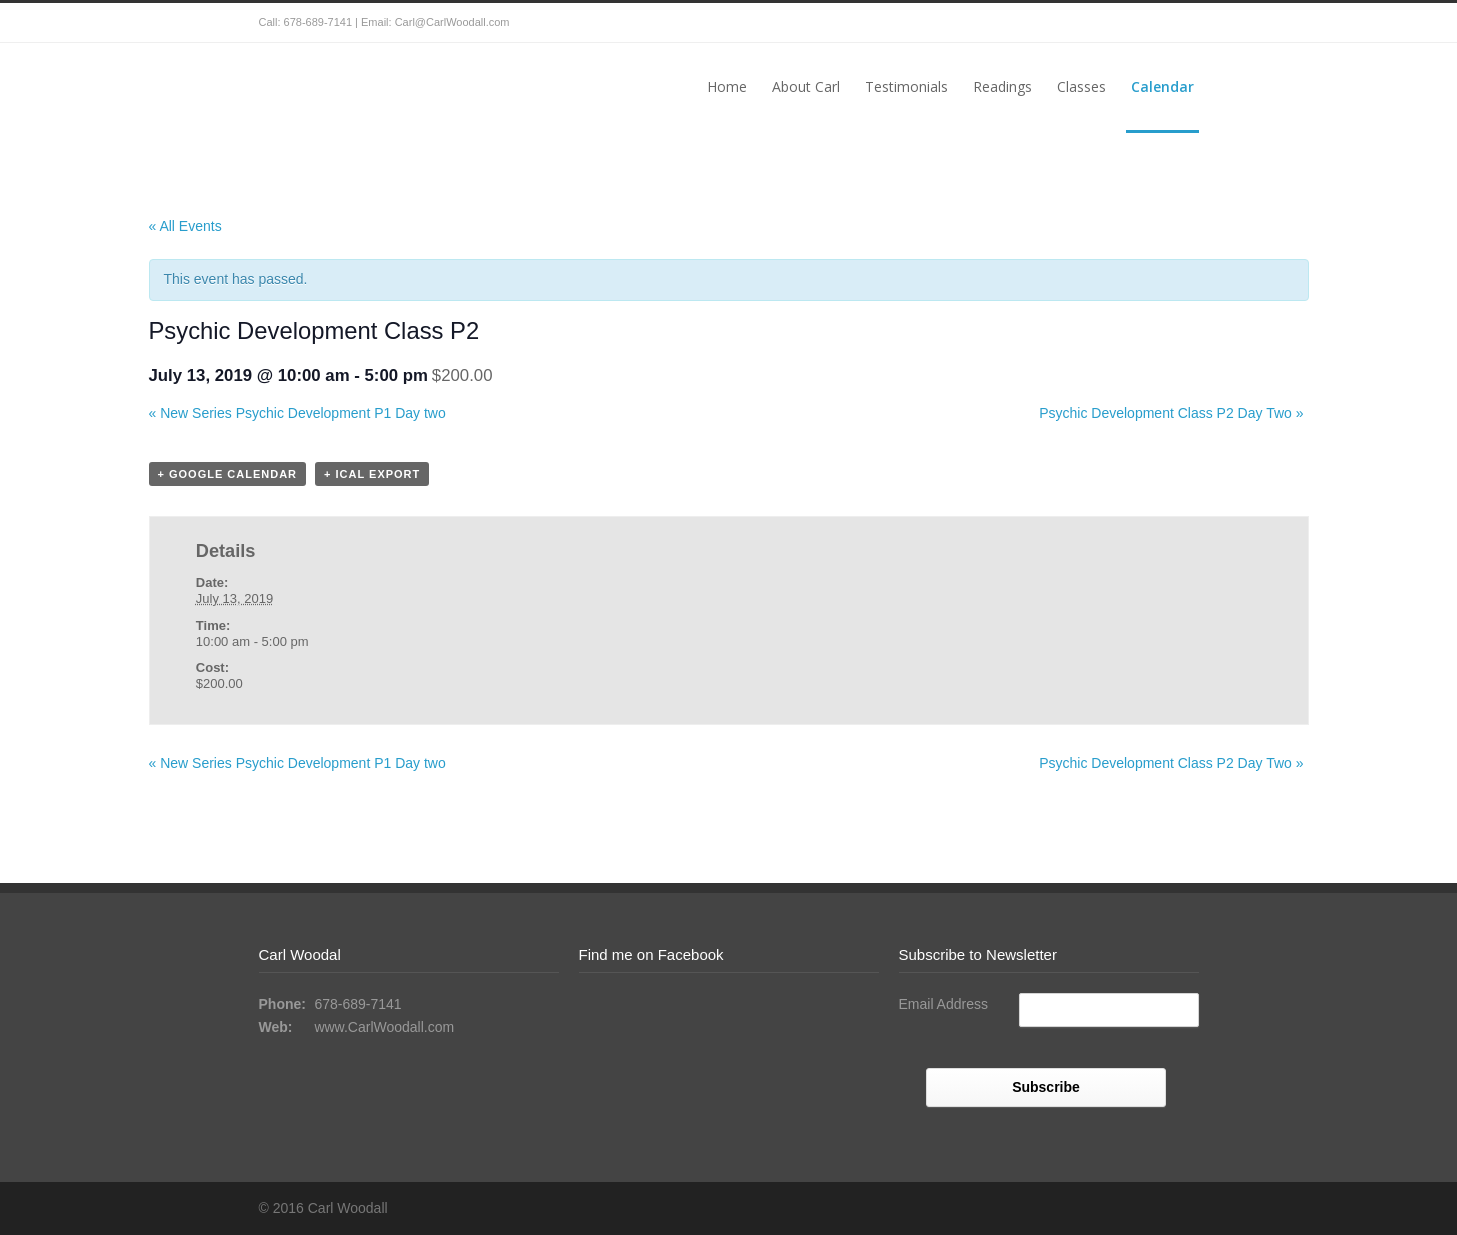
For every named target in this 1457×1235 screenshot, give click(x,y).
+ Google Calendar (228, 474)
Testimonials (906, 86)
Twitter (1139, 23)
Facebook (1179, 23)
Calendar (1162, 86)
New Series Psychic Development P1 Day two (297, 413)
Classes (1081, 86)
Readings (1002, 86)
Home (727, 86)
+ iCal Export (372, 474)
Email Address (943, 1004)
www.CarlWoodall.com (384, 1027)
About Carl (806, 86)
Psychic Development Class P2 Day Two (1171, 413)
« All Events (185, 226)
